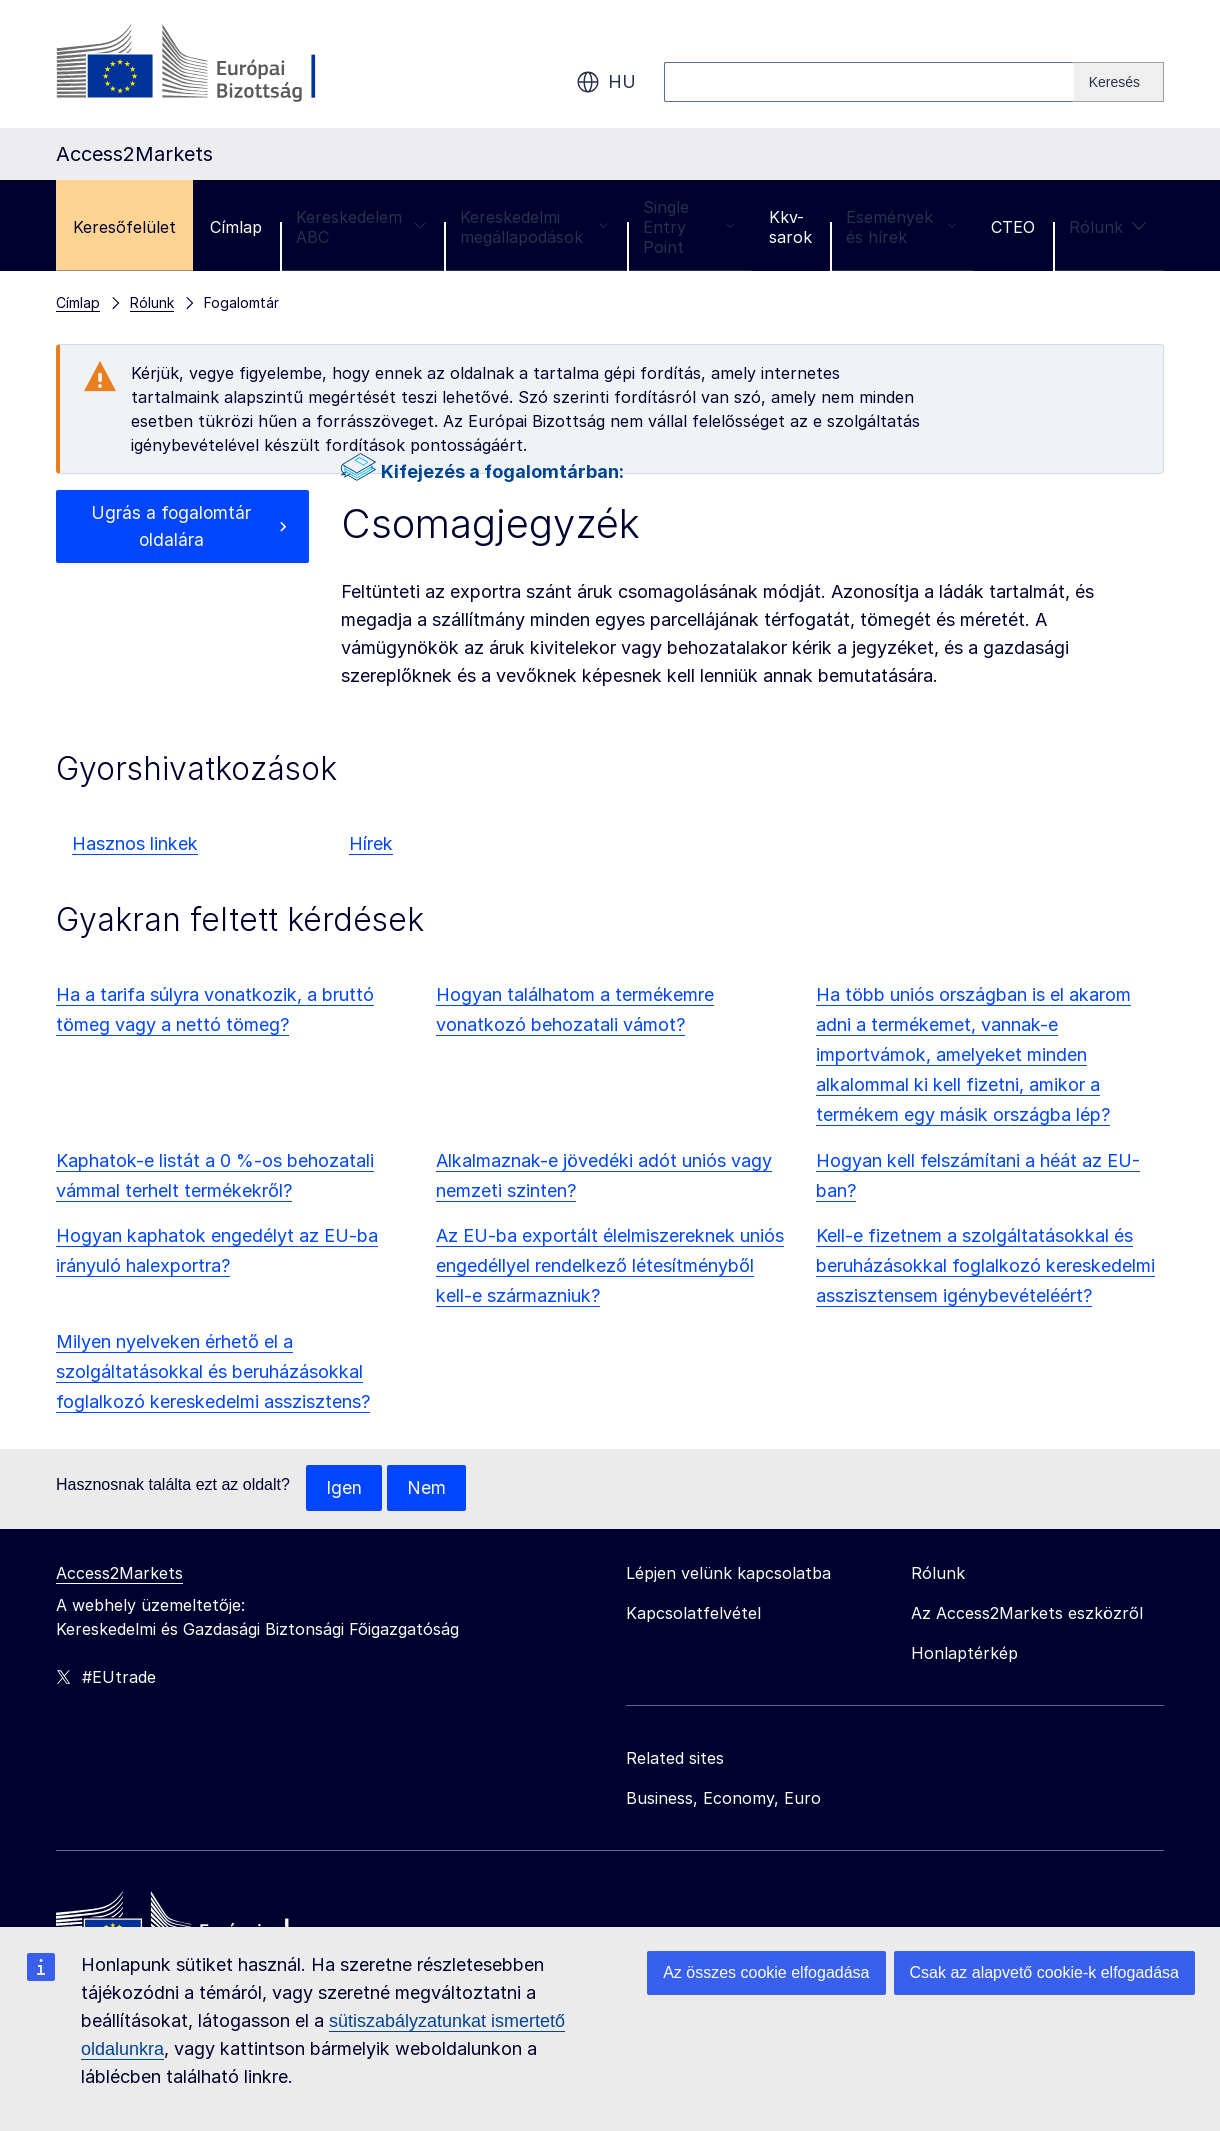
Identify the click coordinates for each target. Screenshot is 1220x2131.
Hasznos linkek (135, 843)
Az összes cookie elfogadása (766, 1972)
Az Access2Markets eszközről (1027, 1614)
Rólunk (1108, 227)
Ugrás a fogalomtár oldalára (171, 527)
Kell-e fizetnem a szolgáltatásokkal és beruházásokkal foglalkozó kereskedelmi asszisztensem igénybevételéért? (985, 1265)
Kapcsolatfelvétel (693, 1614)
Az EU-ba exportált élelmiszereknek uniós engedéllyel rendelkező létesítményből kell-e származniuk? (610, 1265)
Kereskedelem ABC (361, 227)
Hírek (371, 843)
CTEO (1013, 227)
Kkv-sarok (790, 227)
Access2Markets (119, 1574)
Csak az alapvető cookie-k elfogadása (1045, 1972)
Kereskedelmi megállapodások (534, 227)
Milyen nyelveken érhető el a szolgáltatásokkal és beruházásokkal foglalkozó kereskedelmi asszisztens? (213, 1371)
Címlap (236, 227)
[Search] (1119, 82)
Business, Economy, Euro (723, 1799)
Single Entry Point (689, 227)
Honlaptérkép (964, 1654)
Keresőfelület (124, 227)
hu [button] (606, 82)
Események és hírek (901, 227)
